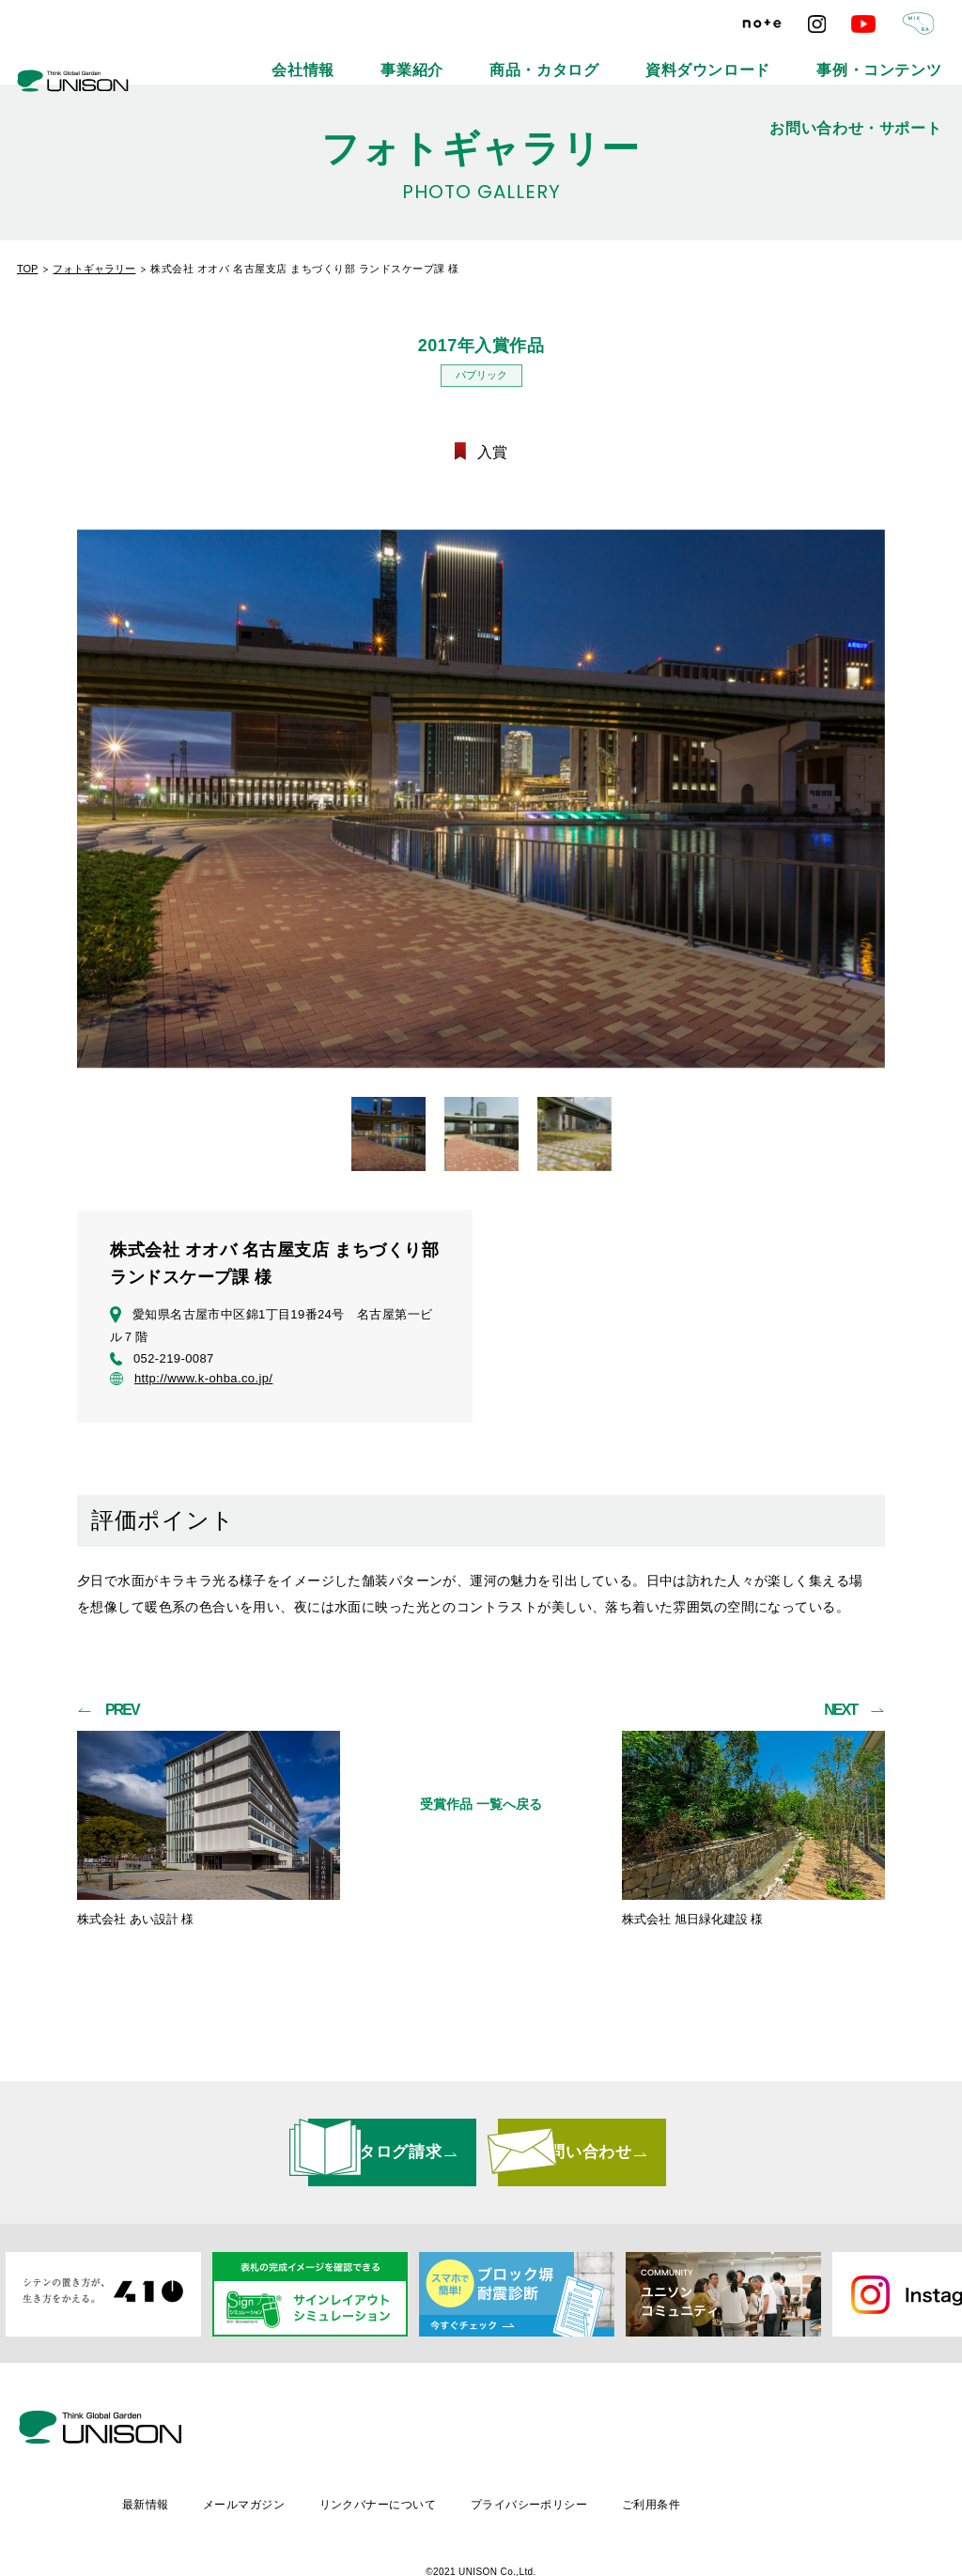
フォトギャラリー (94, 268)
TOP (27, 268)
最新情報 (296, 2441)
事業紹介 (400, 56)
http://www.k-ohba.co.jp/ (191, 1381)
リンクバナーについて (536, 2441)
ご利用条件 (816, 2441)
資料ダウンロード (619, 56)
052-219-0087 (162, 1361)
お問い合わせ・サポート (886, 56)
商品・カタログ (498, 56)
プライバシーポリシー (691, 2441)
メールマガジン (399, 2441)
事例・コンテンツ (745, 56)
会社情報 (317, 56)
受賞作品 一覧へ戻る (481, 1810)
